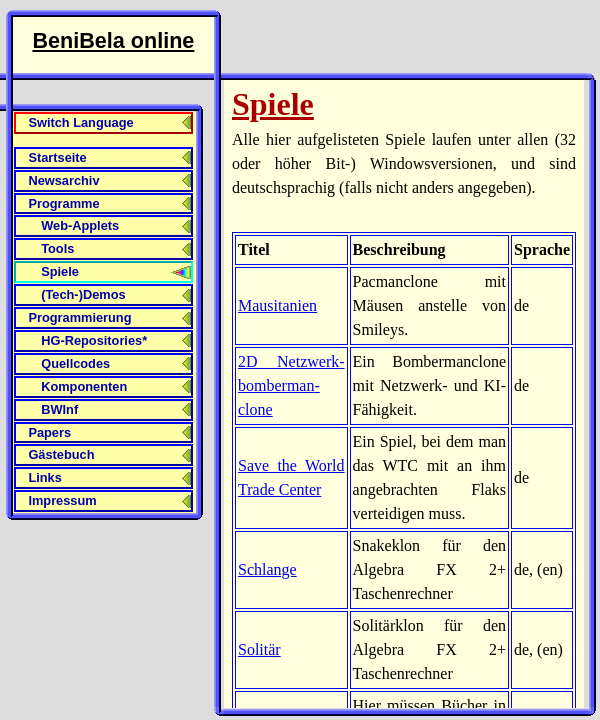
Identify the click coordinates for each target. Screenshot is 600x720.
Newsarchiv (63, 180)
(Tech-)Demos (83, 294)
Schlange (267, 569)
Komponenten (84, 386)
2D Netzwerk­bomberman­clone (291, 385)
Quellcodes (75, 363)
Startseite (57, 157)
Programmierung (79, 317)
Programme (63, 203)
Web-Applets (80, 225)
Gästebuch (61, 454)
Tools (57, 248)
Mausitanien (277, 305)
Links (44, 477)
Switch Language (80, 122)
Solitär (259, 649)
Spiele (60, 271)
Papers (49, 432)
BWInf (59, 409)
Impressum (62, 500)
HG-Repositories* (94, 340)
